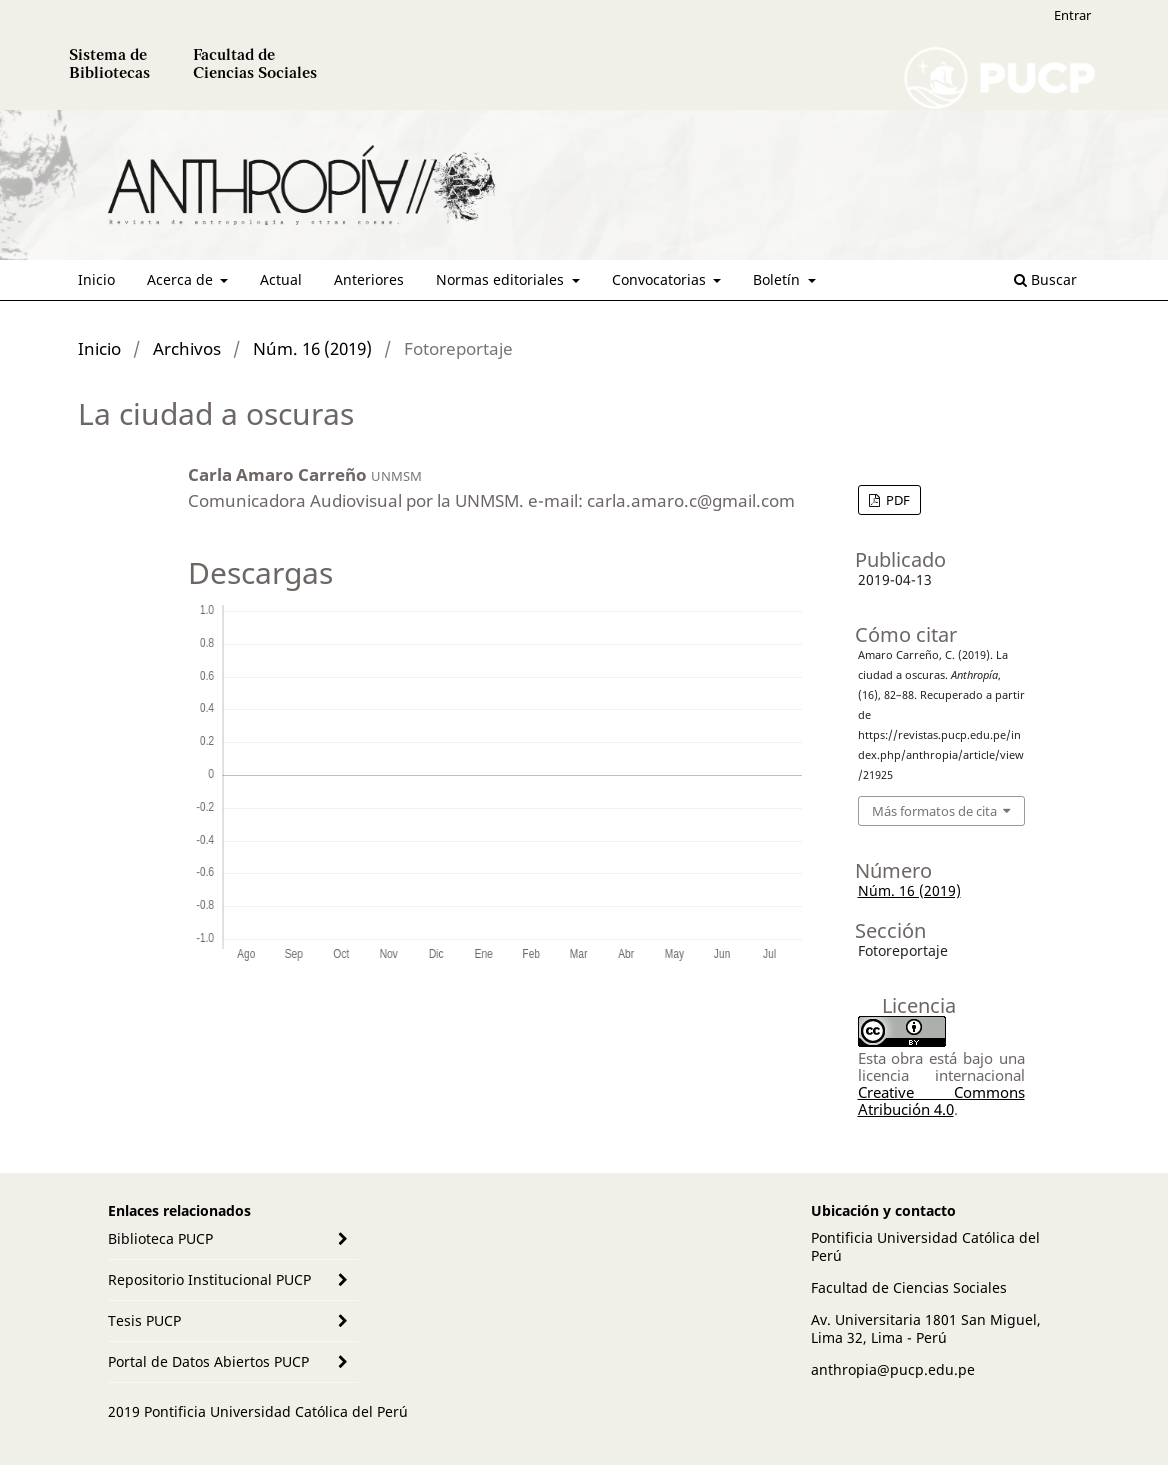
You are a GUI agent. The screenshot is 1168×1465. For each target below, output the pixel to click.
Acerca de (182, 279)
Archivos (187, 348)
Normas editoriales (502, 279)
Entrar (1072, 15)
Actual (281, 279)
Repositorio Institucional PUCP (209, 1279)
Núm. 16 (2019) (312, 348)
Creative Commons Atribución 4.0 (941, 1100)
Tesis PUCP (144, 1320)
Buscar (1045, 279)
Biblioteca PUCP (160, 1238)
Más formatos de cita (934, 811)
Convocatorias (661, 279)
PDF (896, 500)
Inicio (96, 279)
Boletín (778, 279)
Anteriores (369, 279)
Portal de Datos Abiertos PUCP (208, 1361)
